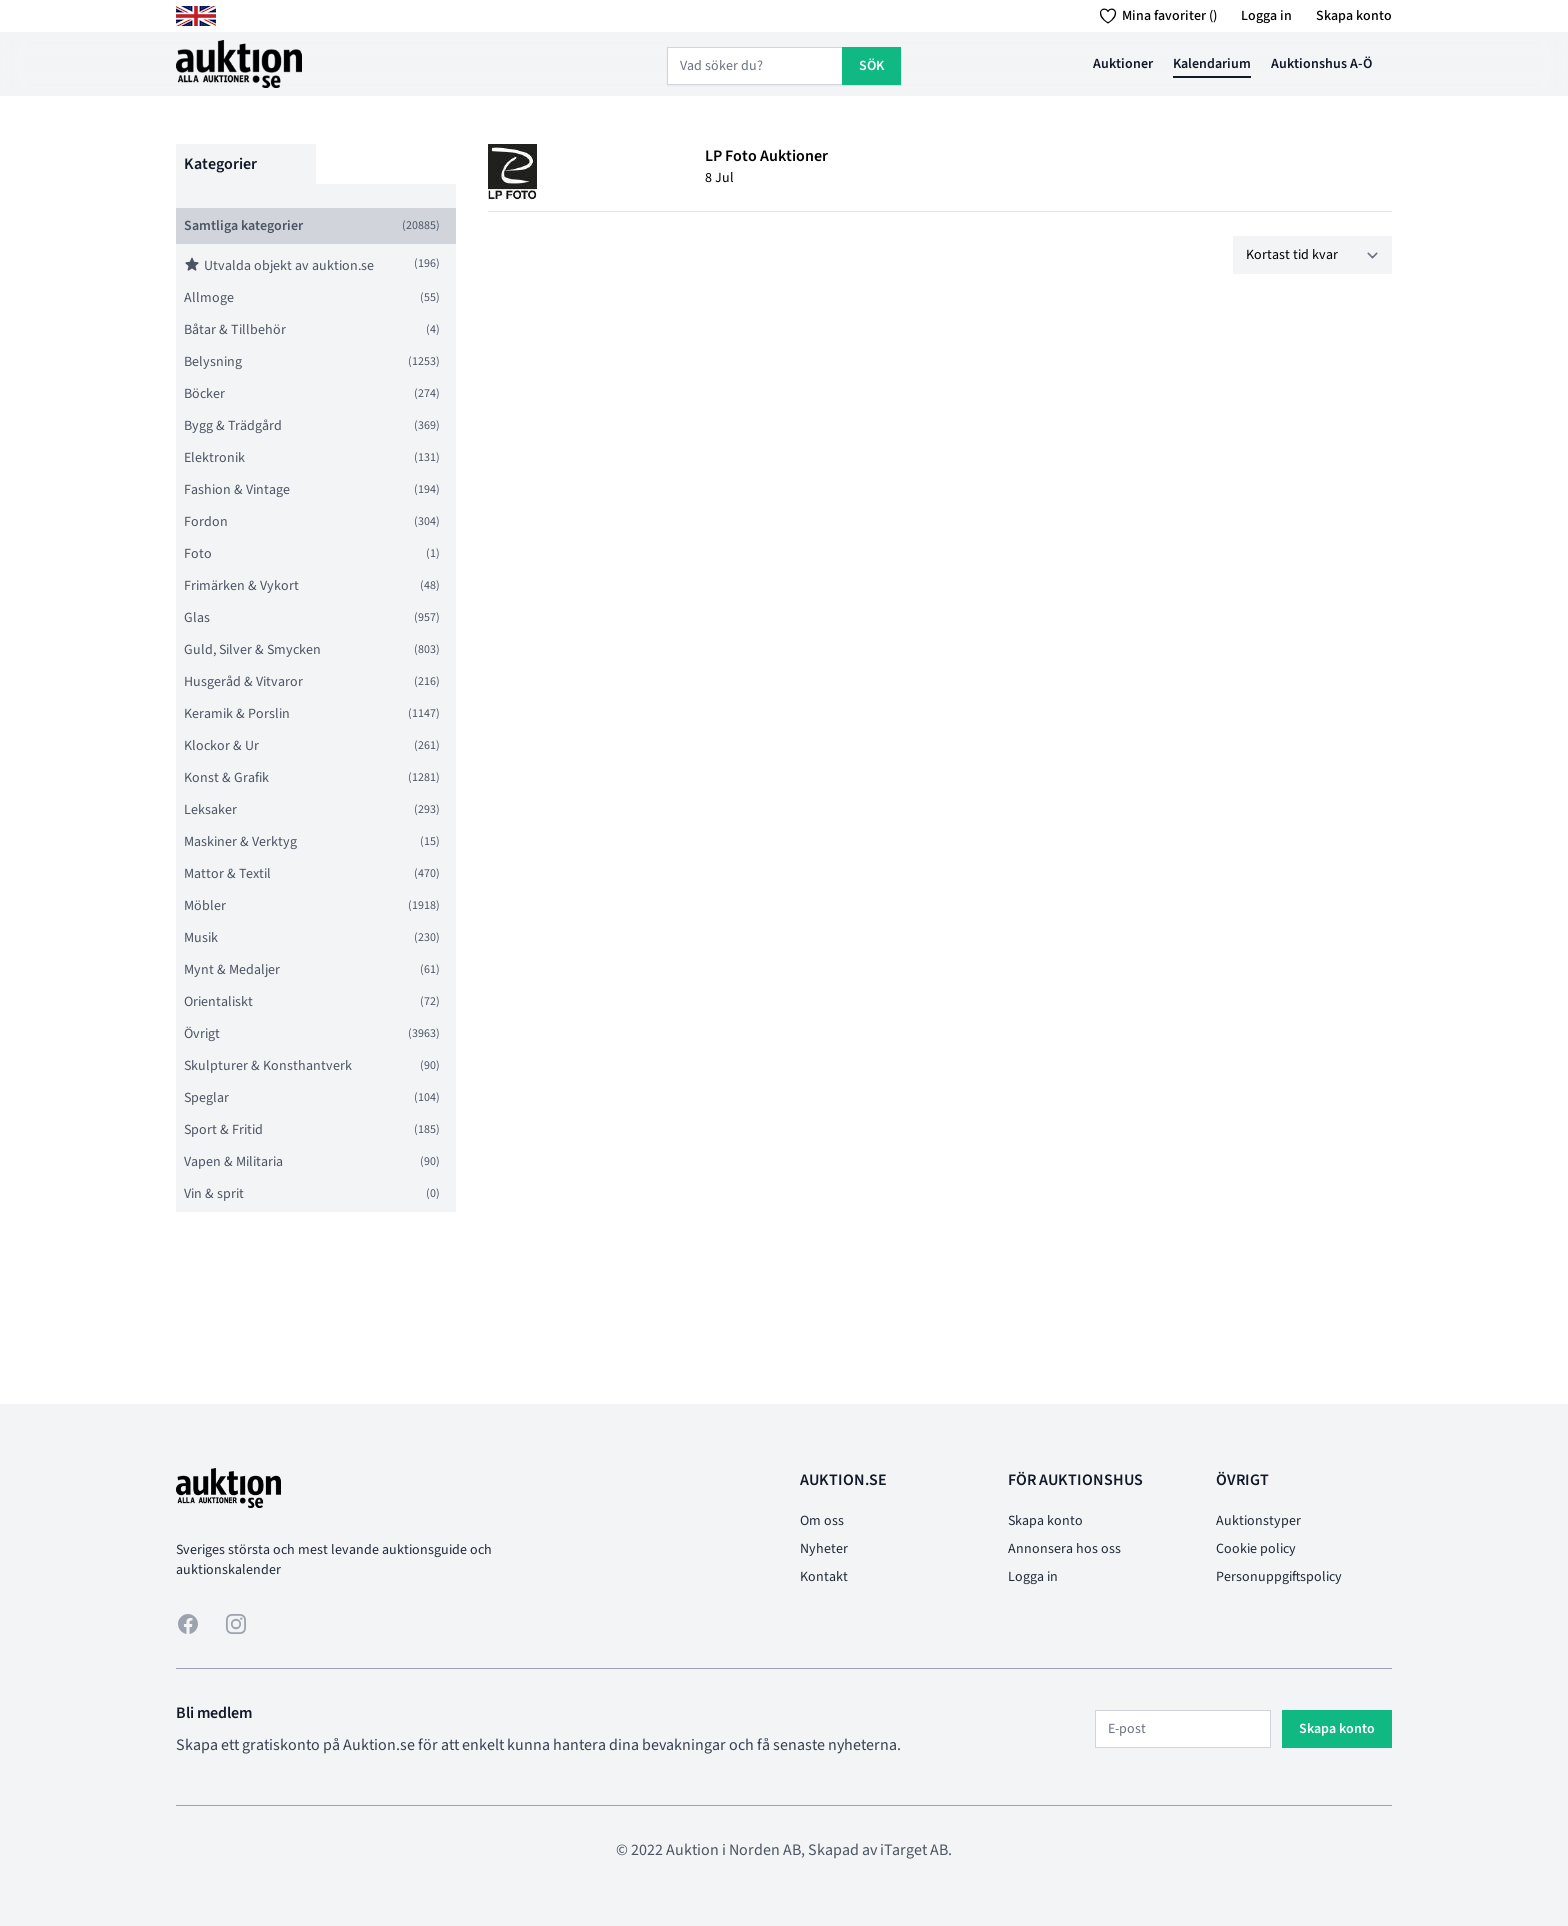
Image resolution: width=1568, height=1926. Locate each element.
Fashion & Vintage (237, 490)
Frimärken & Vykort (241, 586)
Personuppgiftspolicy (1279, 1577)
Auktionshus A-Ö (1321, 64)
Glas (197, 618)
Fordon (206, 522)
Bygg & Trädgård (233, 426)
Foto (198, 554)
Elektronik (214, 458)
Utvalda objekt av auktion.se (279, 266)
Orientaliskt (218, 1002)
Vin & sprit (214, 1194)
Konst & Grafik (226, 778)
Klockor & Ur (221, 746)
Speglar (206, 1098)
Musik (201, 938)
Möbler (205, 906)
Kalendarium (1212, 64)
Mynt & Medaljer (232, 970)
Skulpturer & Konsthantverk (268, 1066)
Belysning (213, 362)
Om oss (822, 1521)
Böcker (204, 394)
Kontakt (824, 1577)
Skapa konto (1354, 16)
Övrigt (202, 1034)
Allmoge (209, 298)
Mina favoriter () (1154, 16)
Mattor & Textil (227, 874)
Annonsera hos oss (1064, 1549)
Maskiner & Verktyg (240, 842)
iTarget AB (914, 1850)
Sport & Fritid (223, 1130)
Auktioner (1123, 64)
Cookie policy (1256, 1549)
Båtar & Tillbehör (235, 330)
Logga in (1266, 16)
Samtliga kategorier (243, 226)
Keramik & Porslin (237, 714)
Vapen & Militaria (233, 1162)
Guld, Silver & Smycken (252, 650)
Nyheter (824, 1549)
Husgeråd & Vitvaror (243, 682)
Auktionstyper (1258, 1521)
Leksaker (210, 810)
